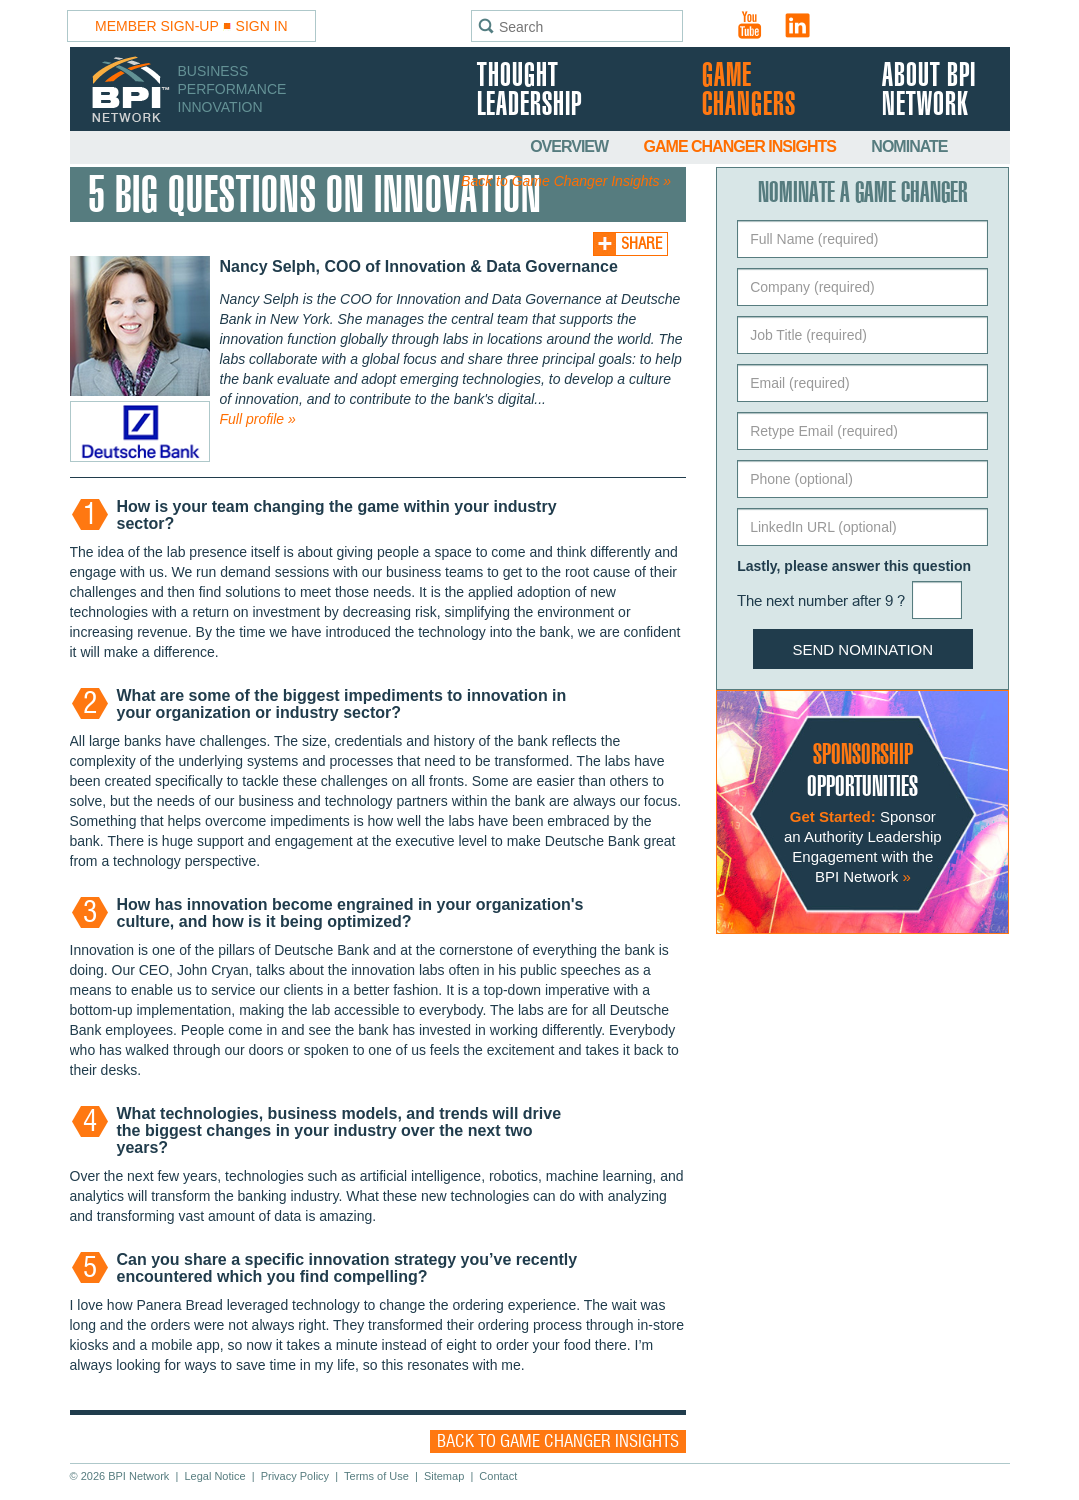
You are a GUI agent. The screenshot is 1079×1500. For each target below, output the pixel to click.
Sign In (262, 26)
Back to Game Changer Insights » (566, 181)
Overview (570, 146)
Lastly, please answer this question (854, 566)
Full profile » (258, 419)
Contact (498, 1476)
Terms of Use (376, 1476)
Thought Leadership (529, 91)
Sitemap (444, 1476)
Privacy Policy (295, 1476)
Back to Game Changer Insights (558, 1441)
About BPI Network (929, 91)
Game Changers (749, 91)
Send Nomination (863, 649)
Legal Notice (214, 1476)
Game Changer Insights (742, 146)
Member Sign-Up (157, 26)
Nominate (909, 146)
